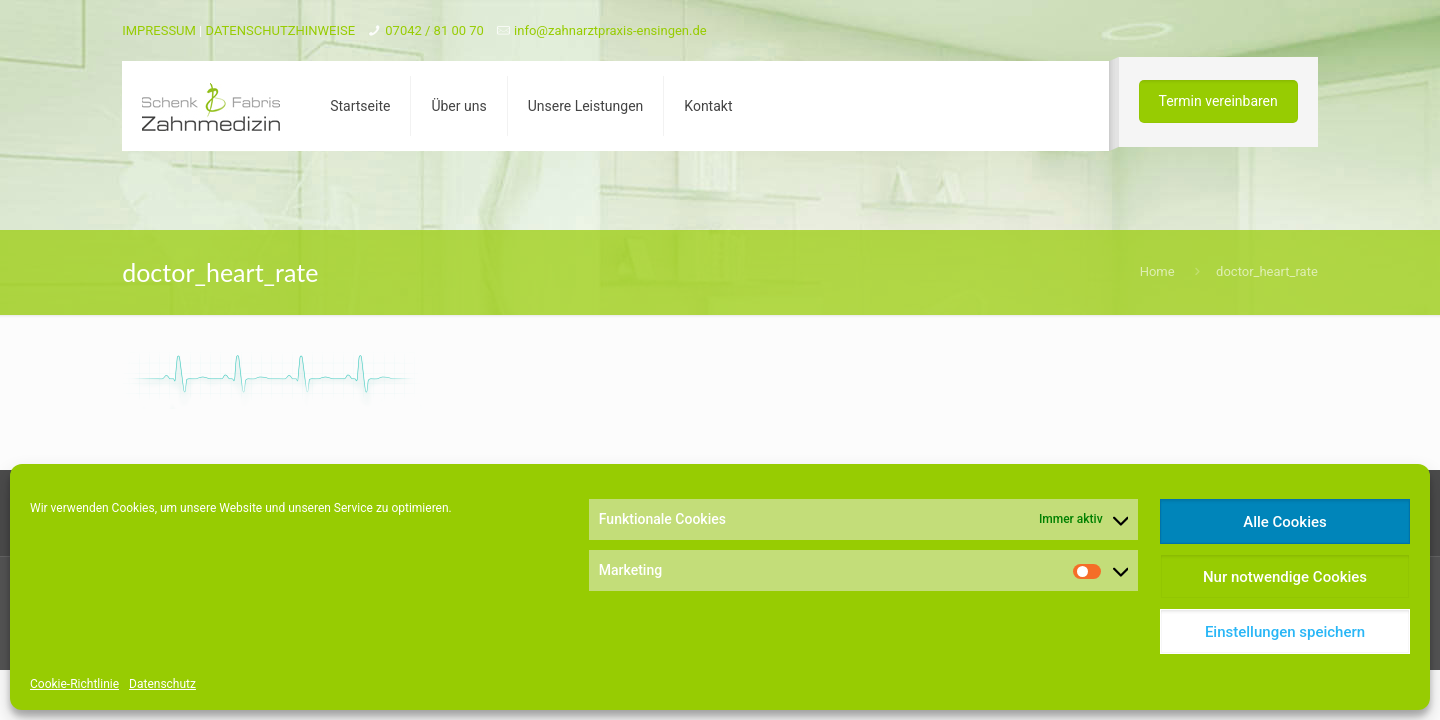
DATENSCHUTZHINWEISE (281, 30)
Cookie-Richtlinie (74, 684)
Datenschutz (162, 684)
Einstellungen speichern (1285, 632)
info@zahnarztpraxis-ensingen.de (610, 30)
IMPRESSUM (159, 30)
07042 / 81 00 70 (434, 30)
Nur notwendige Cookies (1285, 577)
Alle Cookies (1285, 522)
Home (1157, 271)
